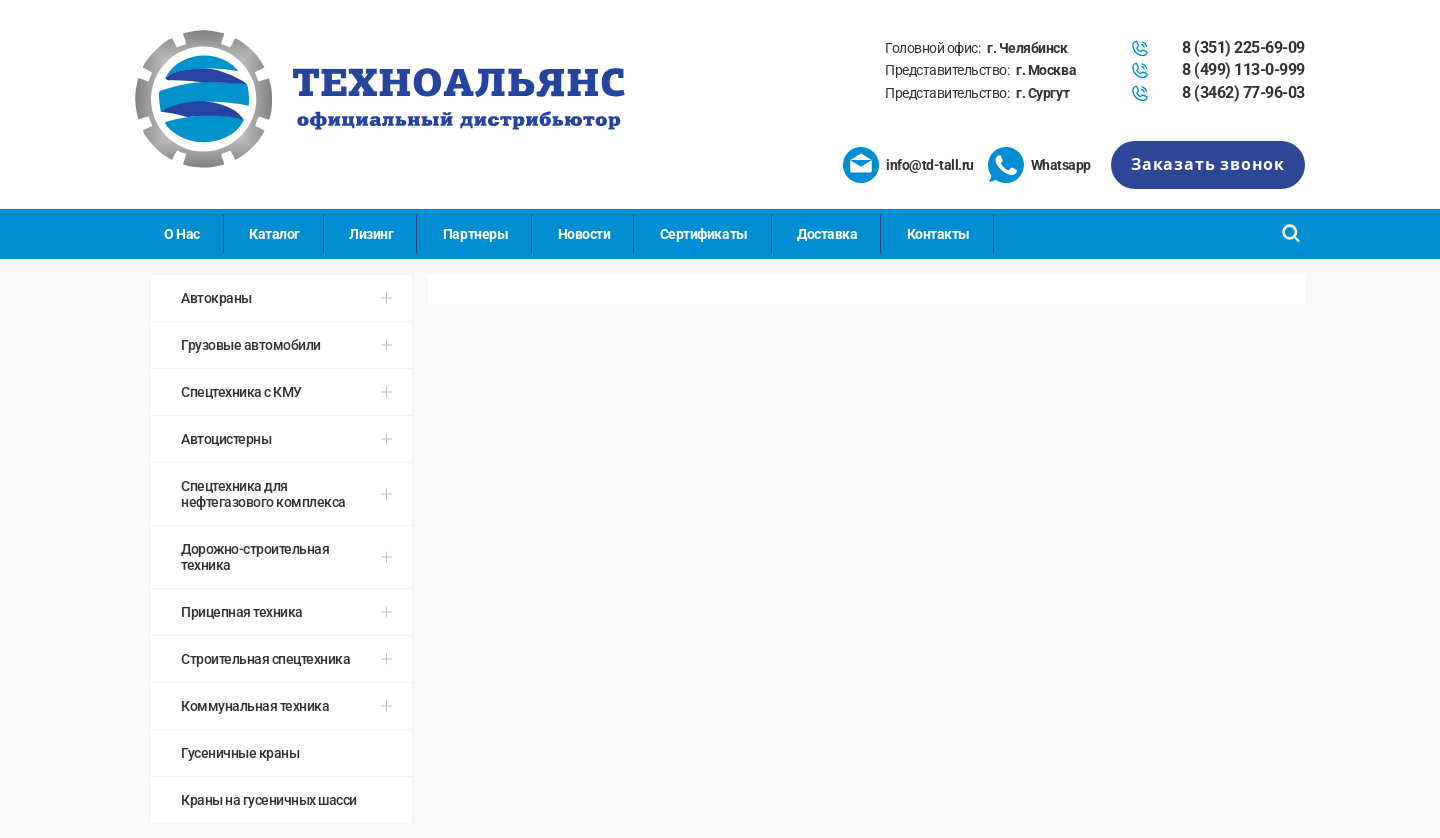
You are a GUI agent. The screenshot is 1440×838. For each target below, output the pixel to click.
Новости (584, 234)
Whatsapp (1061, 165)
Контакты (938, 234)
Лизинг (371, 234)
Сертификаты (704, 234)
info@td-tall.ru (930, 165)
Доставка (827, 234)
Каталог (274, 234)
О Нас (182, 234)
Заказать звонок (1208, 164)
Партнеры (475, 234)
